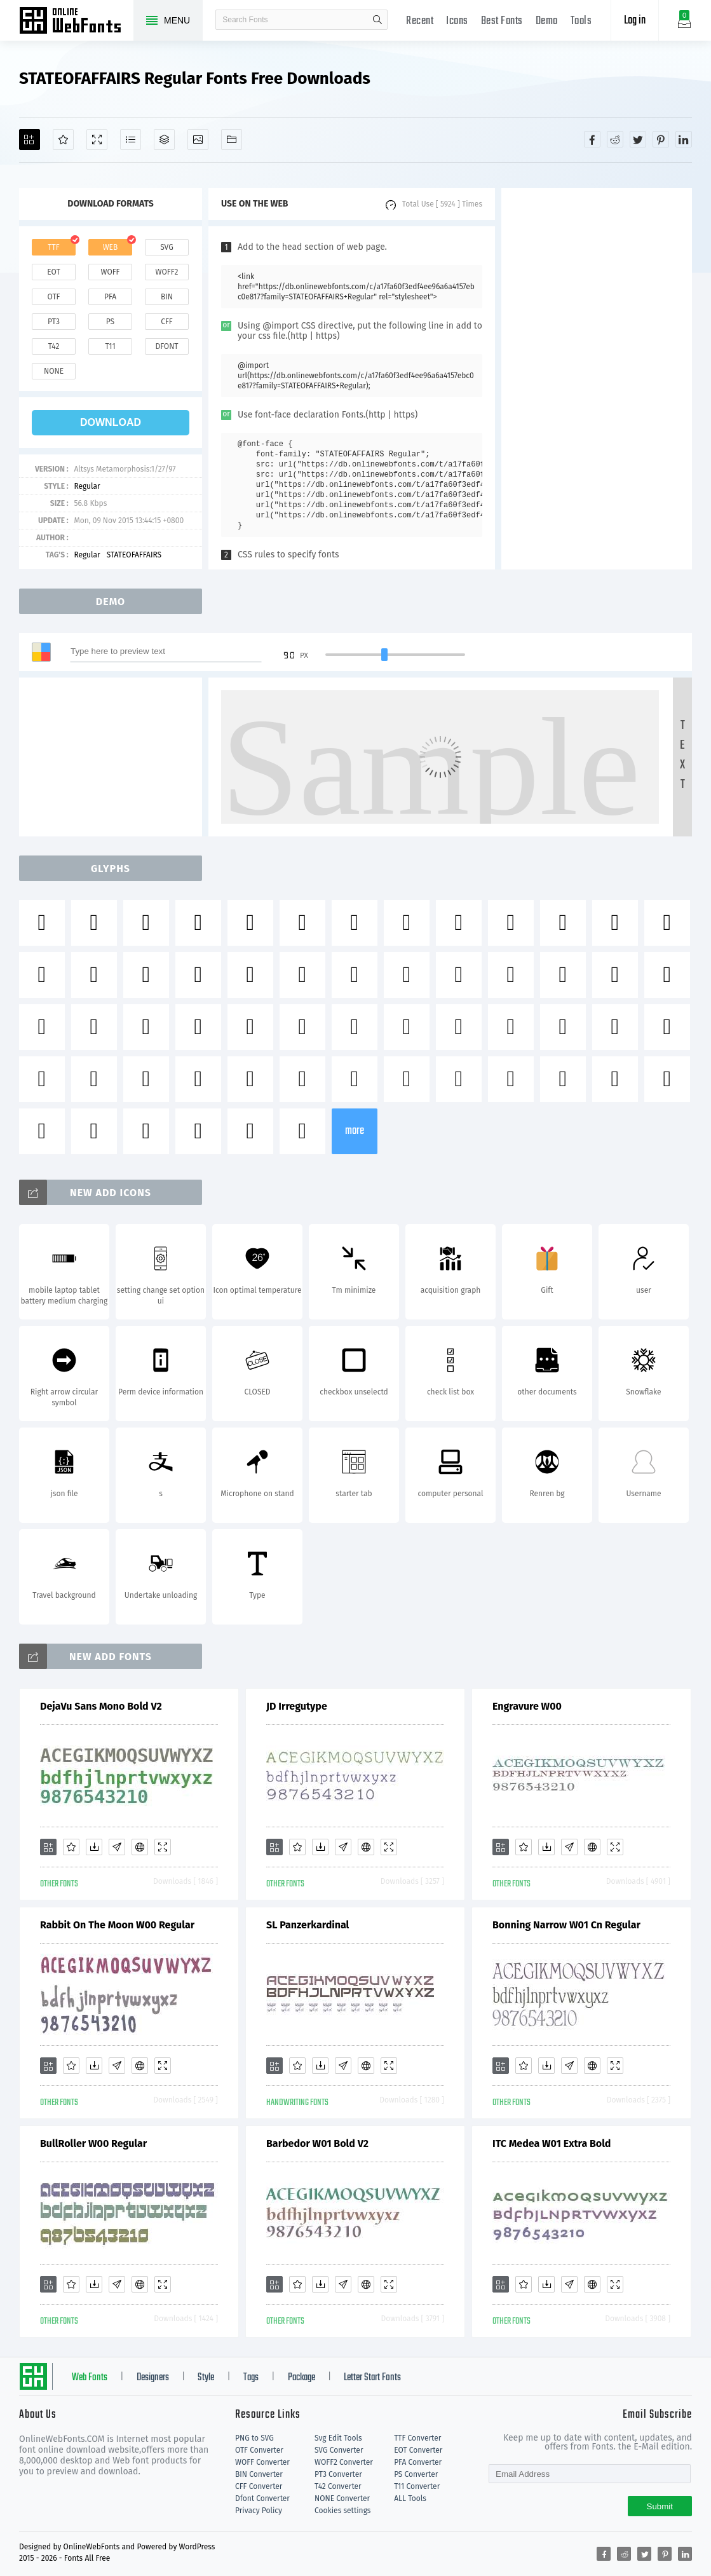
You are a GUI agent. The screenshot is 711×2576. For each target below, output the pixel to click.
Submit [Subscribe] (660, 2506)
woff (109, 272)
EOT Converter (418, 2450)
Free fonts (76, 21)
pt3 (54, 321)
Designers (153, 2377)
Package (301, 2377)
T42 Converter (338, 2486)
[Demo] (96, 139)
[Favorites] (63, 139)
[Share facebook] (592, 139)
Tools (581, 21)
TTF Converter (417, 2438)
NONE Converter (342, 2498)
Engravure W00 (527, 1706)
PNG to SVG (254, 2438)
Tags (251, 2377)
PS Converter (416, 2474)
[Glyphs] (130, 139)
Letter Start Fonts (372, 2377)
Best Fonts (502, 21)
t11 (110, 346)
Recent (419, 21)
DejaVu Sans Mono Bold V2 (101, 1706)
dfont (166, 346)
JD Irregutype (296, 1706)
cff (167, 321)
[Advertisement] (596, 378)
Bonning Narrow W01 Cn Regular (566, 1925)
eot (53, 272)
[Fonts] (231, 139)
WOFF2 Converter (344, 2462)
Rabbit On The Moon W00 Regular (117, 1925)
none (54, 371)
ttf (53, 247)
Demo (547, 21)
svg (166, 247)
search (377, 19)
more (354, 1131)
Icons (457, 21)
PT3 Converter (338, 2474)
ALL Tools (410, 2498)
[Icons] (197, 139)
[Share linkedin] (683, 139)
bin (167, 296)
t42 (54, 346)
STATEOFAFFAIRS (134, 554)
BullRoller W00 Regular (93, 2143)
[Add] (29, 139)
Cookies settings (342, 2510)
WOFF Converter (262, 2462)
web (110, 247)
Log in (635, 20)
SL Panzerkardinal (307, 1925)
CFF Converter (258, 2486)
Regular (87, 486)
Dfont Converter (262, 2498)
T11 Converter (417, 2486)
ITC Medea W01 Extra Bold (551, 2143)
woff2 (167, 272)
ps (110, 321)
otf (54, 296)
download (110, 422)
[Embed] (140, 1847)
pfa (110, 296)
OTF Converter (259, 2450)
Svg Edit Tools (338, 2438)
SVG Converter (339, 2450)
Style (206, 2377)
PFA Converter (418, 2462)
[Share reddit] (615, 139)
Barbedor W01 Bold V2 (317, 2143)
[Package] (164, 139)
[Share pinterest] (661, 139)
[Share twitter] (638, 139)
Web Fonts (89, 2377)
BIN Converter (259, 2474)
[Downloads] (94, 1847)
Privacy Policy (258, 2510)
